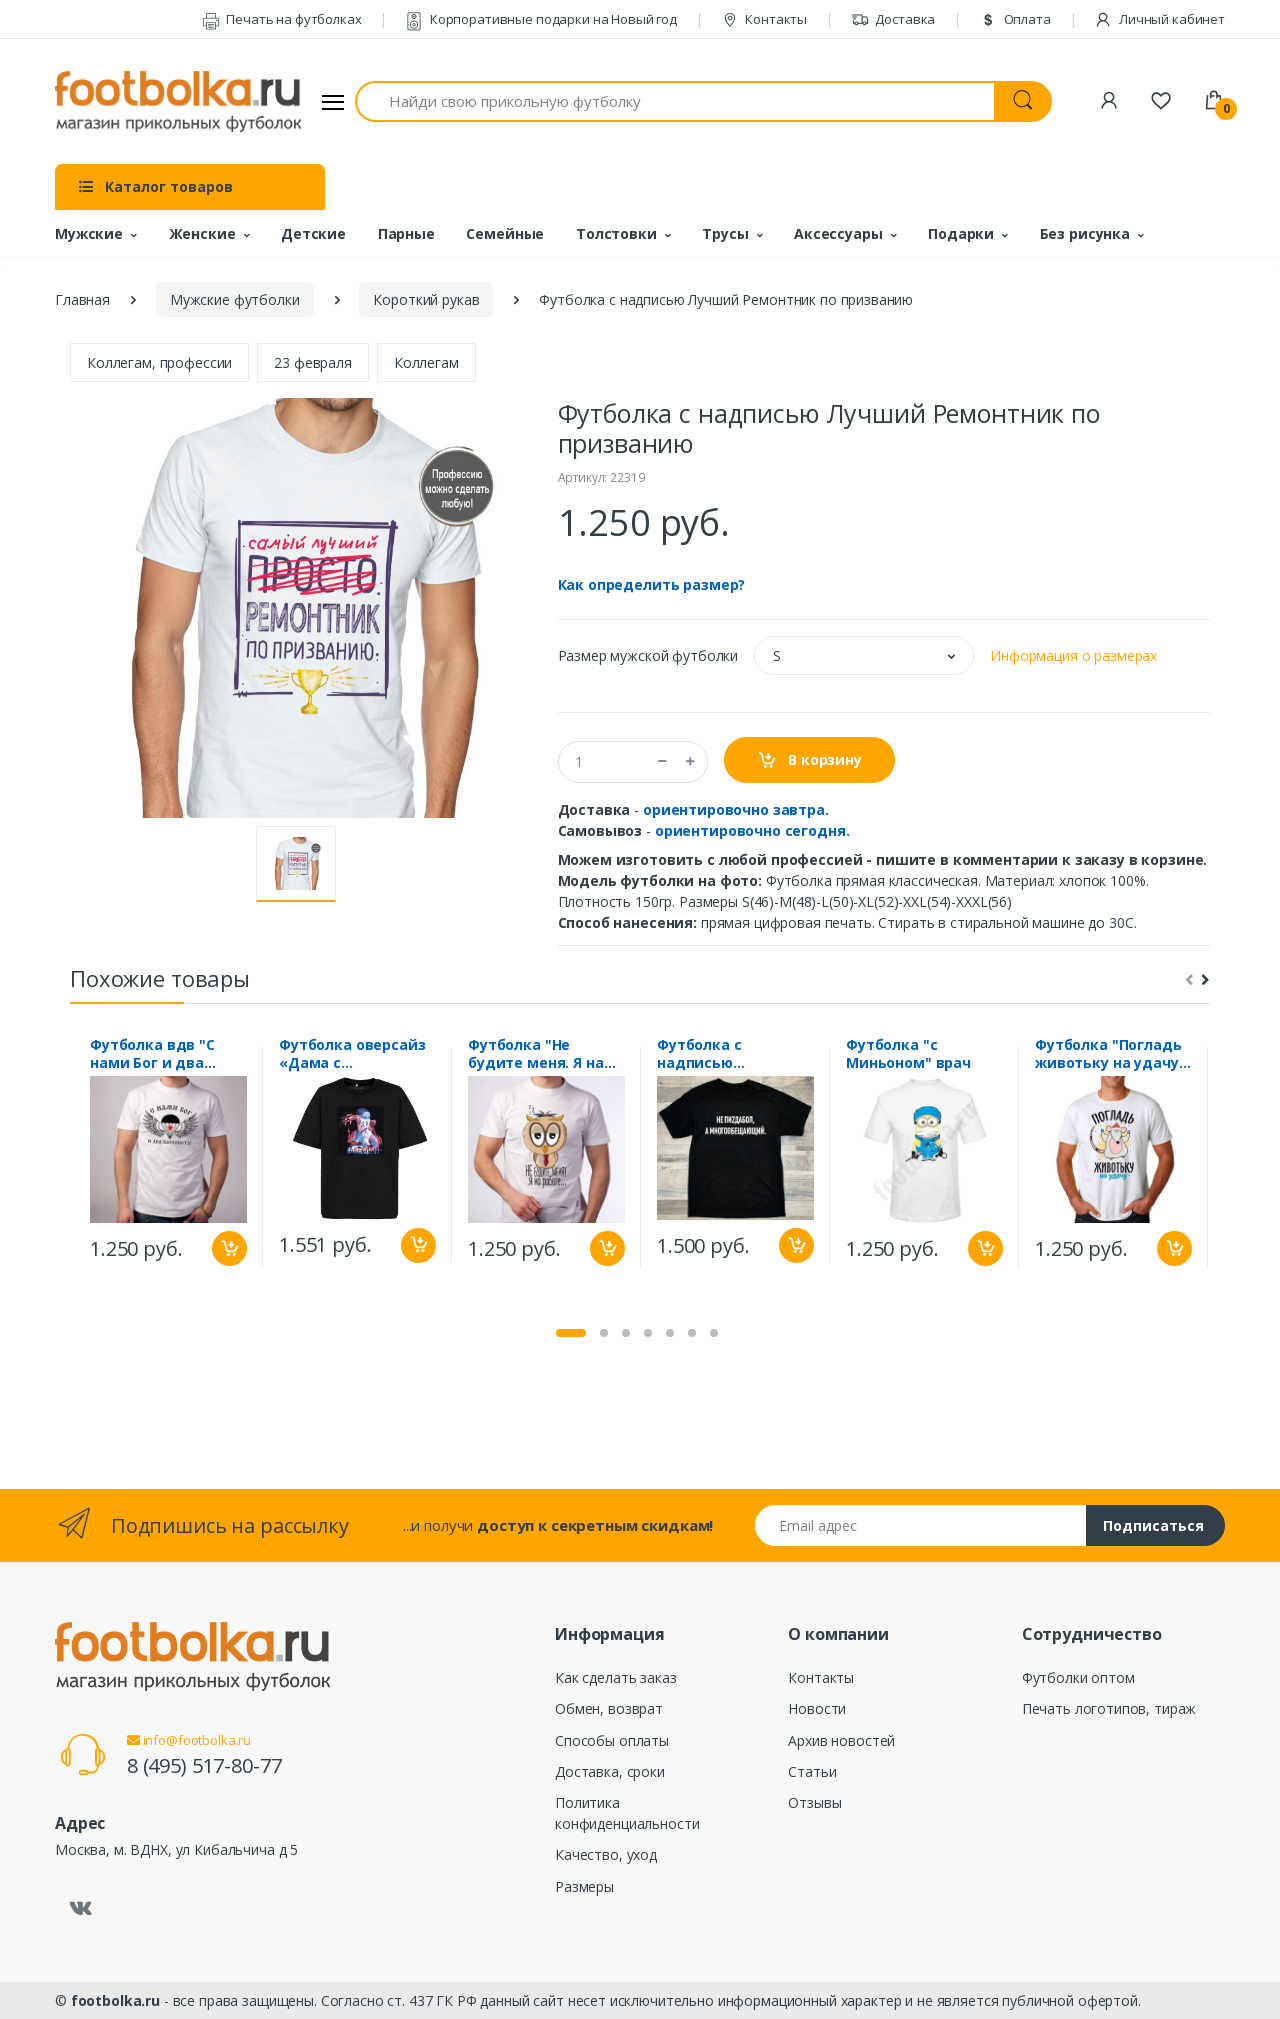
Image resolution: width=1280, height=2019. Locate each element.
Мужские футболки (235, 299)
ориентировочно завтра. (736, 809)
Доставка (893, 19)
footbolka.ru (115, 2000)
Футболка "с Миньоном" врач (908, 1054)
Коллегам (426, 362)
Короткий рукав (426, 299)
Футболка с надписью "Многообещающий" (735, 1054)
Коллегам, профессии (159, 362)
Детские (313, 233)
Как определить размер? (652, 584)
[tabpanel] (168, 1157)
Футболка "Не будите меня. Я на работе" (536, 1054)
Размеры (584, 1886)
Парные (406, 233)
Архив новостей (841, 1740)
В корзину (809, 760)
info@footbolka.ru (189, 1740)
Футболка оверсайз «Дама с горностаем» (352, 1054)
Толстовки (616, 233)
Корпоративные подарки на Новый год (541, 19)
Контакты (764, 19)
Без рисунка (1085, 233)
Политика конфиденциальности (627, 1813)
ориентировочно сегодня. (752, 830)
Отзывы (814, 1802)
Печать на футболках (282, 19)
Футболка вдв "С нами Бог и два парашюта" (152, 1054)
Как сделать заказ (616, 1677)
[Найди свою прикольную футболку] (675, 101)
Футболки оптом (1078, 1677)
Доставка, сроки (610, 1771)
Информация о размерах (1073, 655)
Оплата (1015, 19)
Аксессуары (838, 233)
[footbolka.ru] (178, 102)
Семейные (505, 233)
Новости (817, 1708)
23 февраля (313, 362)
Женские (202, 233)
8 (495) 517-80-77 (204, 1765)
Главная (82, 299)
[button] (864, 655)
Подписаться (1153, 1525)
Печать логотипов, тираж (1109, 1708)
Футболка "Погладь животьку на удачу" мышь (1110, 1054)
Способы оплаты (612, 1740)
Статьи (812, 1771)
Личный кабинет (1159, 19)
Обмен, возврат (609, 1708)
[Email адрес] (921, 1525)
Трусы (725, 233)
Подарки (961, 233)
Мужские (89, 233)
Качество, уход (606, 1854)
